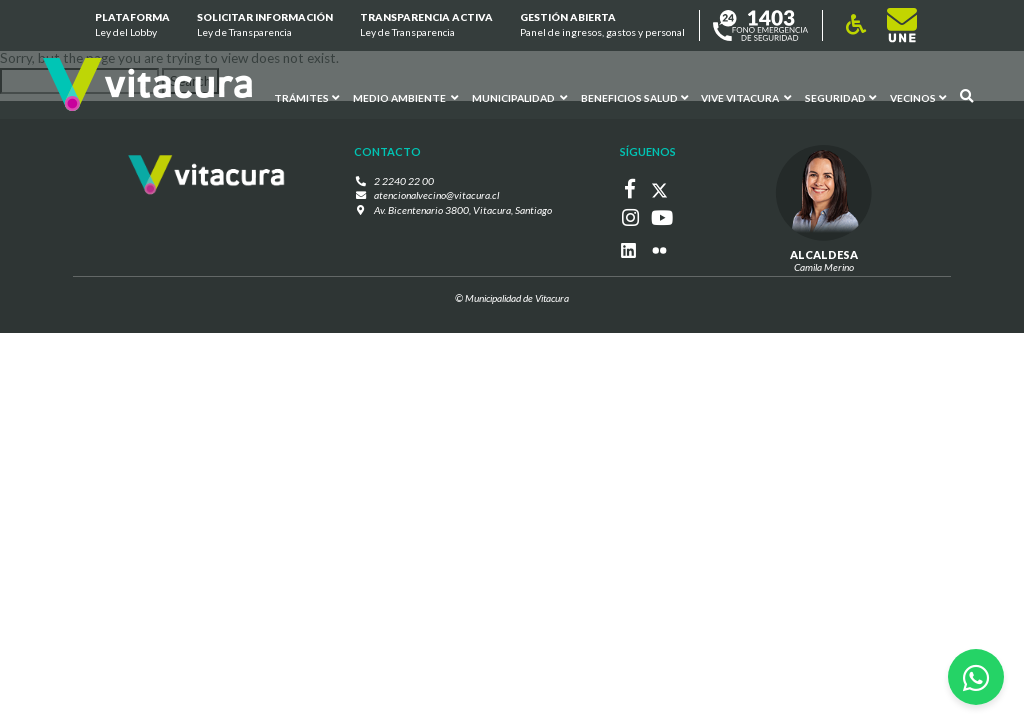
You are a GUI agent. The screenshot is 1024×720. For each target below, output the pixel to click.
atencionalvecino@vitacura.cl (437, 195)
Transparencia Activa (426, 26)
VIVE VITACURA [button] (746, 97)
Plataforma (131, 26)
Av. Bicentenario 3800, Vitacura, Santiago (463, 210)
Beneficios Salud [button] (633, 97)
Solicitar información (265, 26)
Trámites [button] (305, 97)
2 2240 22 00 (409, 181)
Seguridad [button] (840, 97)
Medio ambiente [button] (404, 97)
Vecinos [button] (918, 97)
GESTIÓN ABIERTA (602, 26)
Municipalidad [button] (518, 97)
